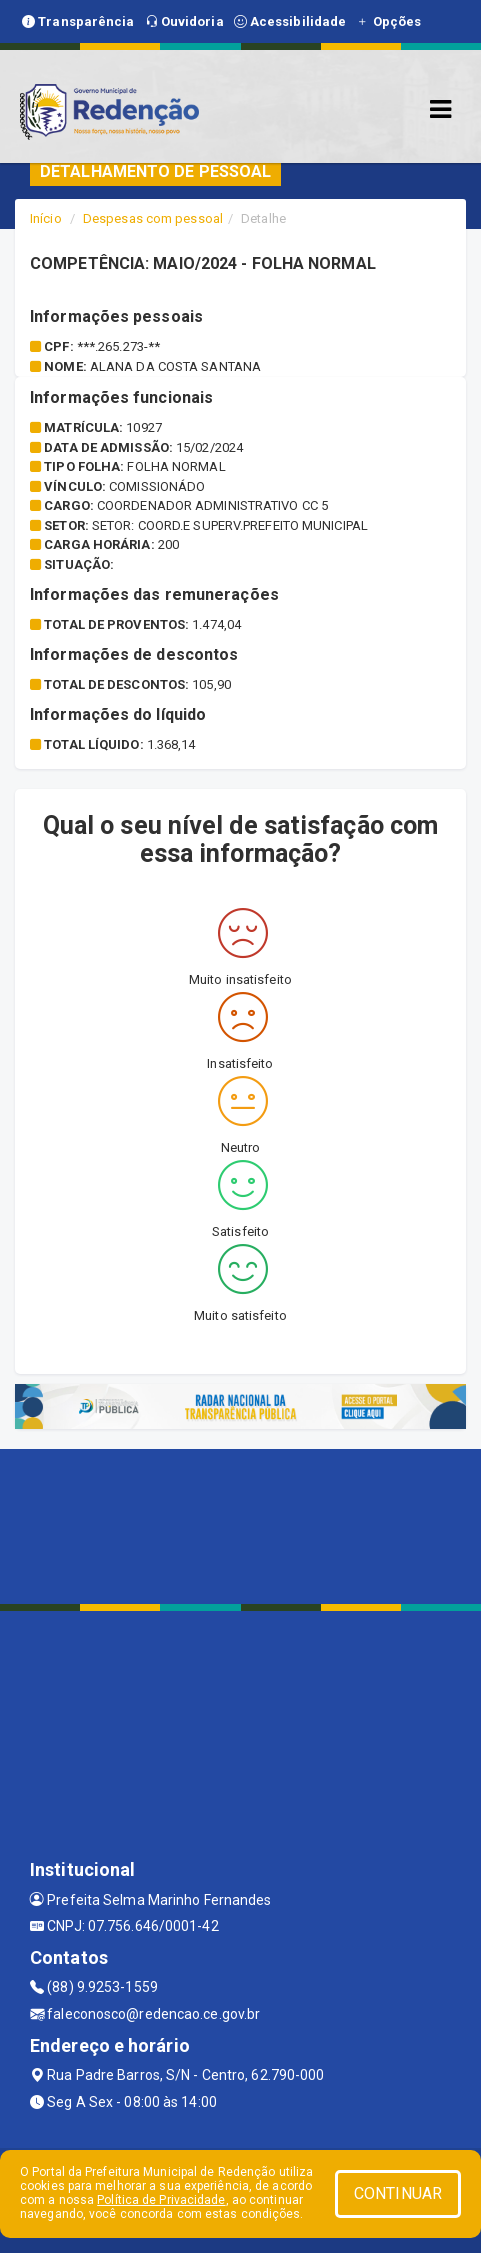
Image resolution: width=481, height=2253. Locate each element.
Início (46, 218)
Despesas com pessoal (153, 218)
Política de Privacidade (161, 2200)
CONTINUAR (398, 2193)
